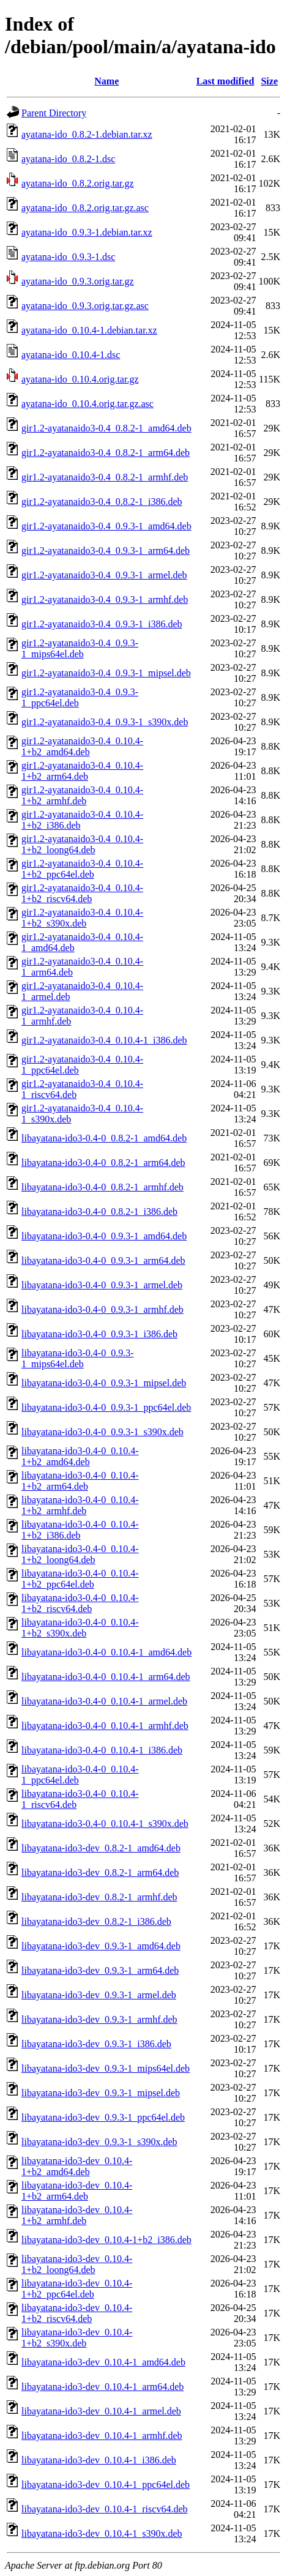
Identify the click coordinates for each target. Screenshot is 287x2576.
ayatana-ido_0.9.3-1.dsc (68, 257)
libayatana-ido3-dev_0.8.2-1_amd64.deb (101, 1848)
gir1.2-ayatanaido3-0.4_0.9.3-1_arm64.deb (105, 550)
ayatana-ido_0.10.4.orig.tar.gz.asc (87, 403)
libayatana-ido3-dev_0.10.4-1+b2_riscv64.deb (76, 2313)
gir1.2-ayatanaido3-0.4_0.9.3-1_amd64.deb (106, 526)
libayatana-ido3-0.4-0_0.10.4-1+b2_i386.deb (80, 1529)
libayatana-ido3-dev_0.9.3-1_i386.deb (96, 2044)
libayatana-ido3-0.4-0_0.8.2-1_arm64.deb (103, 1162)
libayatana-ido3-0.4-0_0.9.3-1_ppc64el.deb (106, 1407)
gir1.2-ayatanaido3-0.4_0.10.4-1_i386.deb (104, 1040)
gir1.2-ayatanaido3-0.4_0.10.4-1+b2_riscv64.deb (82, 893)
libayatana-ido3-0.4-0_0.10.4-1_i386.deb (101, 1750)
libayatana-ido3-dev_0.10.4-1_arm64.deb (102, 2386)
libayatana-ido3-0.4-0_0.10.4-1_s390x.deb (104, 1823)
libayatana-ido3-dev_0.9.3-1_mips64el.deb (105, 2068)
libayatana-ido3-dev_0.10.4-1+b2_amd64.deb (76, 2166)
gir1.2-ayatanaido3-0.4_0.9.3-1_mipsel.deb (106, 673)
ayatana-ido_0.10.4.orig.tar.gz (80, 379)
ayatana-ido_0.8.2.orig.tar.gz (77, 183)
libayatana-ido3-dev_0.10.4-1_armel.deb (101, 2411)
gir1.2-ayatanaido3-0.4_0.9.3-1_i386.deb (101, 624)
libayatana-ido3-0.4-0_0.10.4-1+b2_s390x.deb (80, 1627)
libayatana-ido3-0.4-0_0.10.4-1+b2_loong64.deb (80, 1554)
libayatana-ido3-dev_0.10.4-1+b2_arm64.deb (76, 2190)
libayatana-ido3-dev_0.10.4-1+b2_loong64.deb (76, 2264)
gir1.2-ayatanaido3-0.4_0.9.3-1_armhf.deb (104, 599)
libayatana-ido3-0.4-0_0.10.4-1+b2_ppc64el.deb (80, 1578)
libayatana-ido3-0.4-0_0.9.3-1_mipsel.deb (103, 1383)
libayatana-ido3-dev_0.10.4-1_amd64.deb (103, 2362)
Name (106, 81)
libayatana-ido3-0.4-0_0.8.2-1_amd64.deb (104, 1138)
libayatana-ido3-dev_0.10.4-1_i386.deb (98, 2460)
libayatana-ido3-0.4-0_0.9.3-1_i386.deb (99, 1334)
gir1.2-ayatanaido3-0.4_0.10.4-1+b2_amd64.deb (82, 746)
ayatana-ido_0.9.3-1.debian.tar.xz (86, 232)
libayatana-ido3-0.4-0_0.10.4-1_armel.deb (104, 1701)
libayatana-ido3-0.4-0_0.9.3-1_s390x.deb (102, 1432)
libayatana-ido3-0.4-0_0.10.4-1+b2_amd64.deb (80, 1456)
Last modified (225, 81)
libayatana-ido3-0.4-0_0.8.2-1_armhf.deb (102, 1187)
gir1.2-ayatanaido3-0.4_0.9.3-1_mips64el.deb (79, 648)
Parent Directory (53, 113)
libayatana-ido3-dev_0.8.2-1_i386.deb (96, 1921)
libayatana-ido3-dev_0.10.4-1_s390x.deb (101, 2533)
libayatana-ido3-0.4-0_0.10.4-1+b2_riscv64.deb (80, 1603)
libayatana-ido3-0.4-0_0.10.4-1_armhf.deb (104, 1725)
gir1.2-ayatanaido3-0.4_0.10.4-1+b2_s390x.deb (82, 917)
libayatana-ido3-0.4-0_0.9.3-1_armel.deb (101, 1285)
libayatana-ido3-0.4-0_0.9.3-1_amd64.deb (104, 1236)
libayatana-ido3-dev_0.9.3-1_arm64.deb (100, 1970)
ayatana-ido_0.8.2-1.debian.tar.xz (86, 134)
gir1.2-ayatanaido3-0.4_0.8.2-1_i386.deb (101, 501)
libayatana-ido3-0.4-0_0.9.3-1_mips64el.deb (77, 1358)
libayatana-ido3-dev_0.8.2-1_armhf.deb (99, 1897)
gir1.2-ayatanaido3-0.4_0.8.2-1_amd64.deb (106, 428)
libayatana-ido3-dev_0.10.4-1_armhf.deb (101, 2435)
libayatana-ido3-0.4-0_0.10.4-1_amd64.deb (106, 1652)
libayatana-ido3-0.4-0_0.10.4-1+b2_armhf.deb (80, 1505)
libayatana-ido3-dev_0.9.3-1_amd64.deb (101, 1946)
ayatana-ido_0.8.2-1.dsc (68, 159)
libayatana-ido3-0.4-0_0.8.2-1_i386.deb (99, 1211)
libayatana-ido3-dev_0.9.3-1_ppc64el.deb (103, 2117)
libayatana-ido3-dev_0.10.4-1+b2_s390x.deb (76, 2337)
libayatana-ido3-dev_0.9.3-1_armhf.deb (99, 2019)
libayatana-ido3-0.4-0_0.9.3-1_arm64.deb (103, 1260)
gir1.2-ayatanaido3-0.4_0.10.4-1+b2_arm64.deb (82, 771)
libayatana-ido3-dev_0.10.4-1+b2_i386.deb (106, 2239)
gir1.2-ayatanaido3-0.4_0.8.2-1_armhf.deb (104, 477)
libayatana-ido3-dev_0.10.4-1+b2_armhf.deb (76, 2215)
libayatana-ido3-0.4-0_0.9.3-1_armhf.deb (102, 1309)
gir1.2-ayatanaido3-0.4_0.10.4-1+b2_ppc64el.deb (82, 868)
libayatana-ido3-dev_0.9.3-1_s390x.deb (99, 2142)
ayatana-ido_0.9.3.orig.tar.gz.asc (85, 306)
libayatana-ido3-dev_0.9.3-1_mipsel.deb (100, 2093)
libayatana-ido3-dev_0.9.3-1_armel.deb (98, 1995)
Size (269, 81)
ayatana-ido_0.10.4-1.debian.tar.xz (89, 330)
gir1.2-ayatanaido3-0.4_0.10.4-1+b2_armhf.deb (82, 795)
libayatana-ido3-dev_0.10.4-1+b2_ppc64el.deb (76, 2288)
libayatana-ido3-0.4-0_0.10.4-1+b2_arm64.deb (80, 1480)
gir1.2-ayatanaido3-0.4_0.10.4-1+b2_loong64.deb (82, 844)
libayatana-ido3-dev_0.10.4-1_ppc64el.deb (105, 2484)
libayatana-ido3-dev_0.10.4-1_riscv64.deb (104, 2509)
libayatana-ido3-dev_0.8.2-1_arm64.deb (100, 1872)
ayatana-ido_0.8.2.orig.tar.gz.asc (85, 208)
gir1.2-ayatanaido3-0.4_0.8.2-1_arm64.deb (105, 452)
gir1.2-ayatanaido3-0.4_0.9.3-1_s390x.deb (104, 722)
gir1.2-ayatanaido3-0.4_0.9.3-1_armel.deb (104, 575)
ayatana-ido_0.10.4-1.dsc (70, 354)
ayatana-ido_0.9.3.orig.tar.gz (77, 281)
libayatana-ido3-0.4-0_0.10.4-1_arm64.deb (105, 1676)
